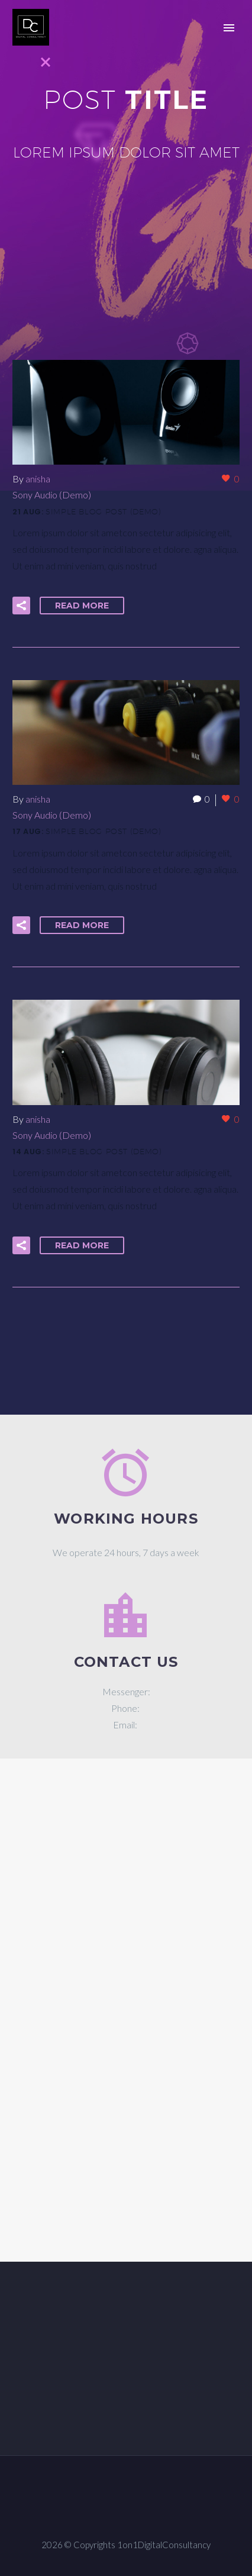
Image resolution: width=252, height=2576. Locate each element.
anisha (37, 478)
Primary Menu (229, 27)
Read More (82, 605)
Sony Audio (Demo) (51, 494)
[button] (21, 605)
